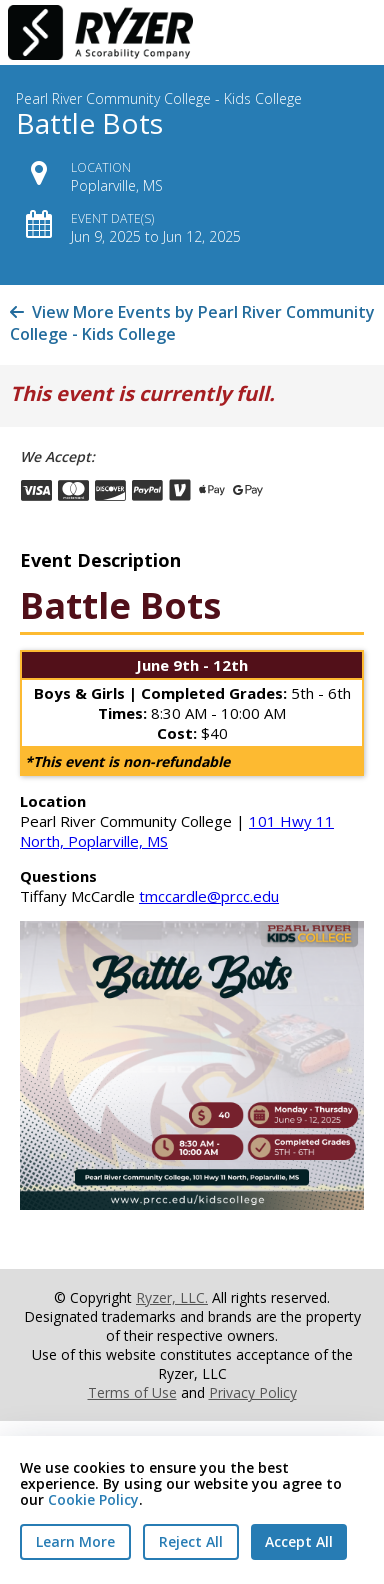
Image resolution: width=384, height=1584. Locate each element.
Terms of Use (132, 1392)
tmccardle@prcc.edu (209, 896)
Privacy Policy (253, 1392)
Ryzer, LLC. (172, 1297)
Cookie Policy (93, 1499)
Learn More (75, 1541)
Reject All (191, 1541)
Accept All (299, 1541)
